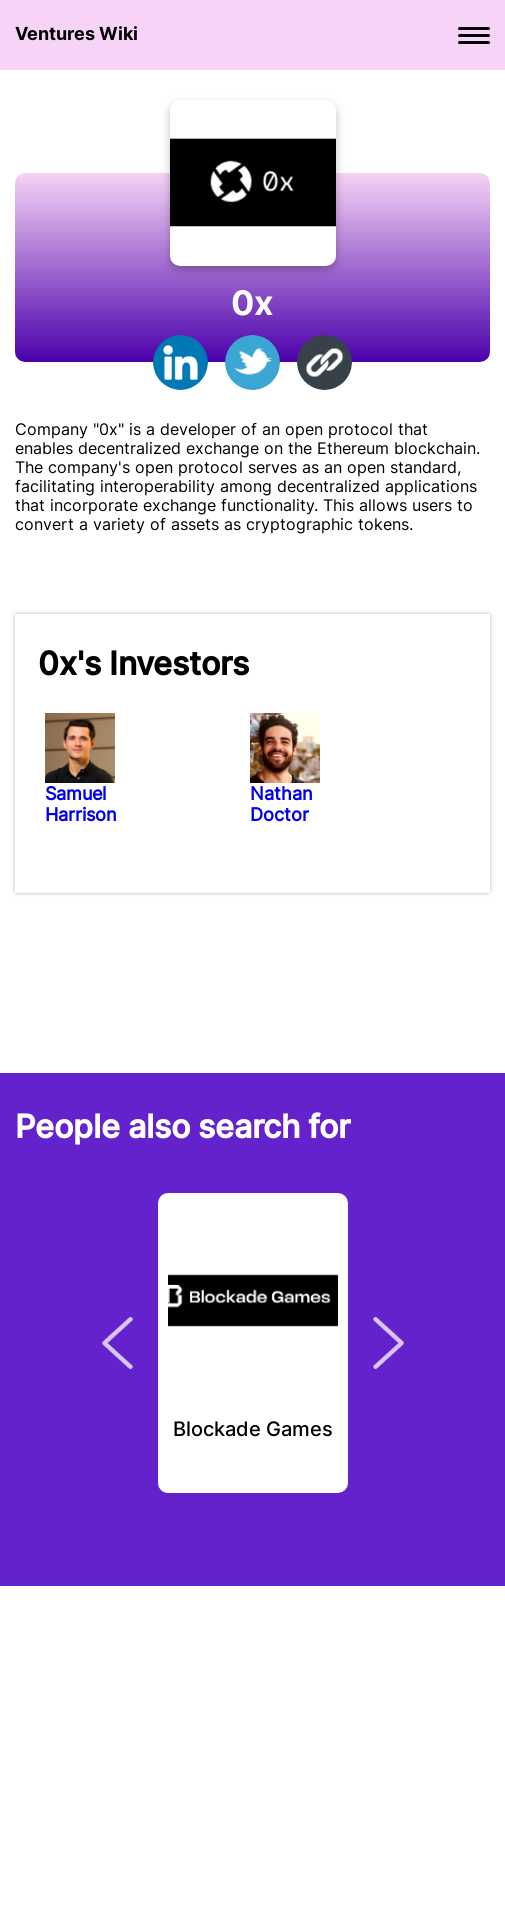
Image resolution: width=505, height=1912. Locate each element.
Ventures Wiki (76, 33)
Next (388, 1343)
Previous (117, 1343)
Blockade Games (253, 1430)
